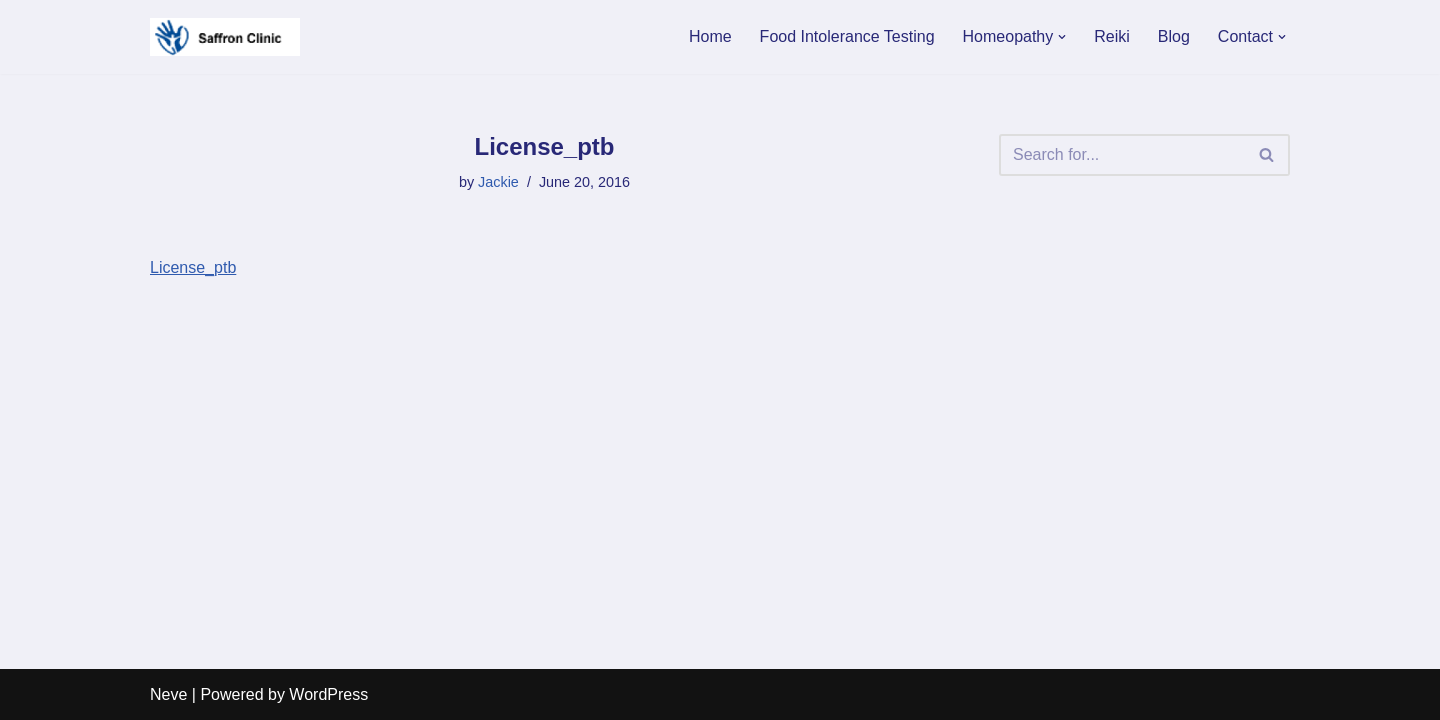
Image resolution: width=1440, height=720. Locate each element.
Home (710, 36)
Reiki (1112, 36)
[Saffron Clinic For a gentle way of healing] (225, 37)
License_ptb (193, 267)
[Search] (1122, 155)
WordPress (328, 694)
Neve (168, 694)
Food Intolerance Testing (847, 36)
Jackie (498, 182)
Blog (1174, 36)
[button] (1062, 37)
